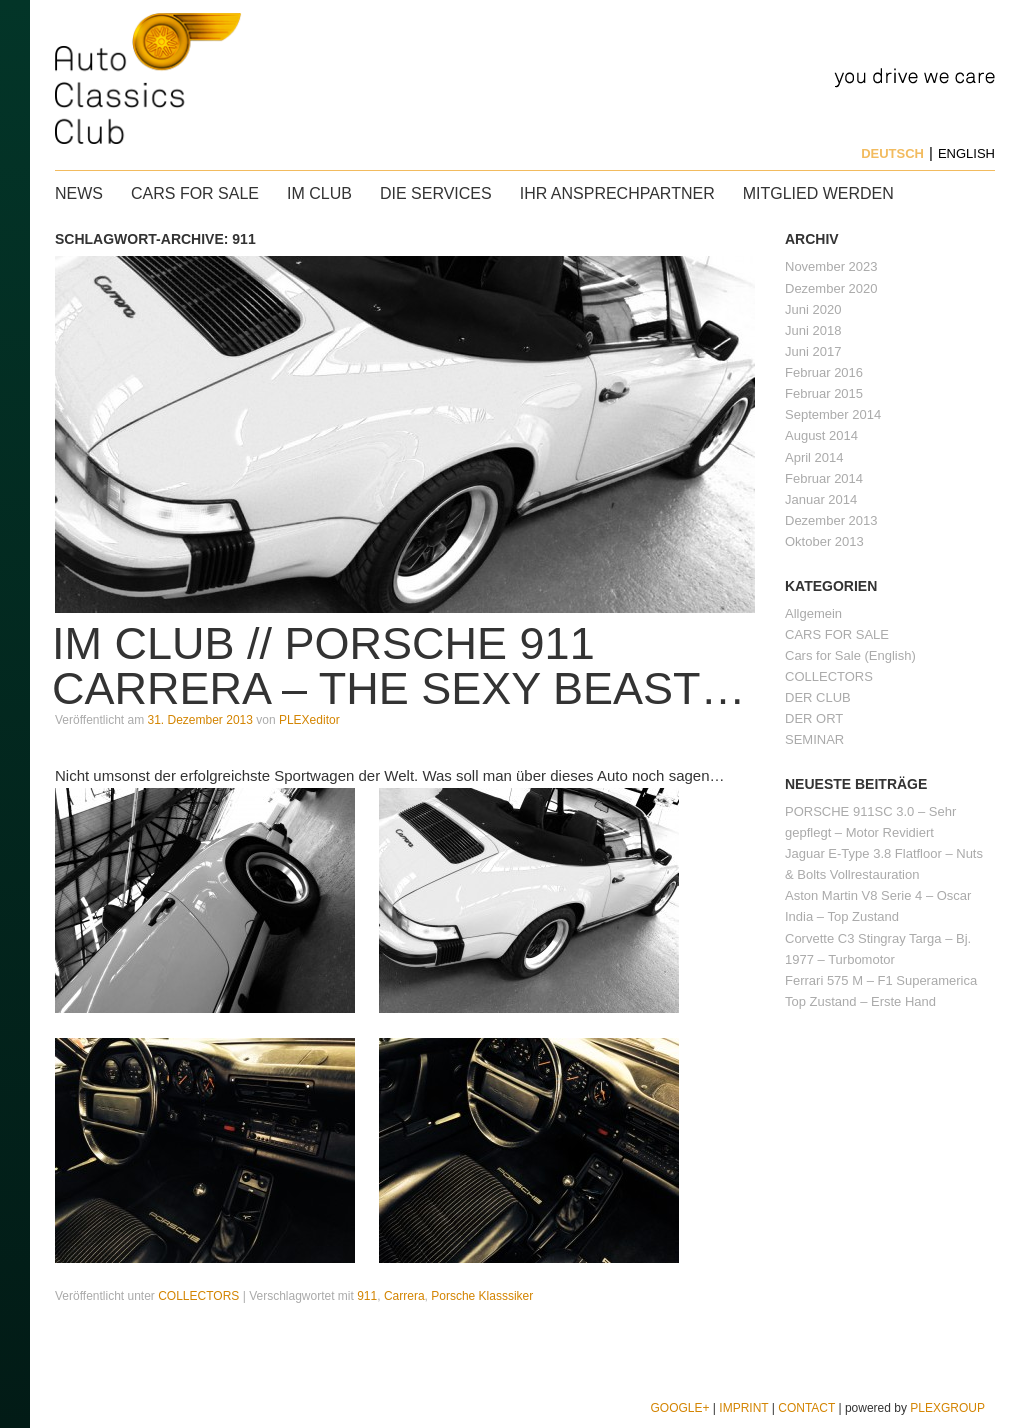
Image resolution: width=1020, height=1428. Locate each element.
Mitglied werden (818, 193)
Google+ (679, 1408)
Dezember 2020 (831, 288)
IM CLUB (319, 193)
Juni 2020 (813, 309)
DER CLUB (818, 697)
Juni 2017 (813, 351)
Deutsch (892, 153)
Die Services (436, 193)
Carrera (404, 1296)
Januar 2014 (821, 499)
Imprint (743, 1408)
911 (367, 1296)
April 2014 (814, 457)
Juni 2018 (813, 330)
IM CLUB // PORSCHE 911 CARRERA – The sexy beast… (399, 666)
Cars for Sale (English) (850, 655)
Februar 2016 (824, 372)
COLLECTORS (198, 1296)
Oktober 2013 (824, 541)
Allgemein (813, 613)
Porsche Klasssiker (482, 1296)
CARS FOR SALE (195, 193)
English (966, 153)
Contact (806, 1408)
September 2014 (833, 414)
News (79, 193)
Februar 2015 (824, 393)
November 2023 (831, 266)
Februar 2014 (824, 478)
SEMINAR (814, 739)
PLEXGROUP (947, 1408)
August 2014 (821, 435)
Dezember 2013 (831, 520)
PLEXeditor (309, 720)
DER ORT (814, 718)
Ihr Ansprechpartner (617, 193)
